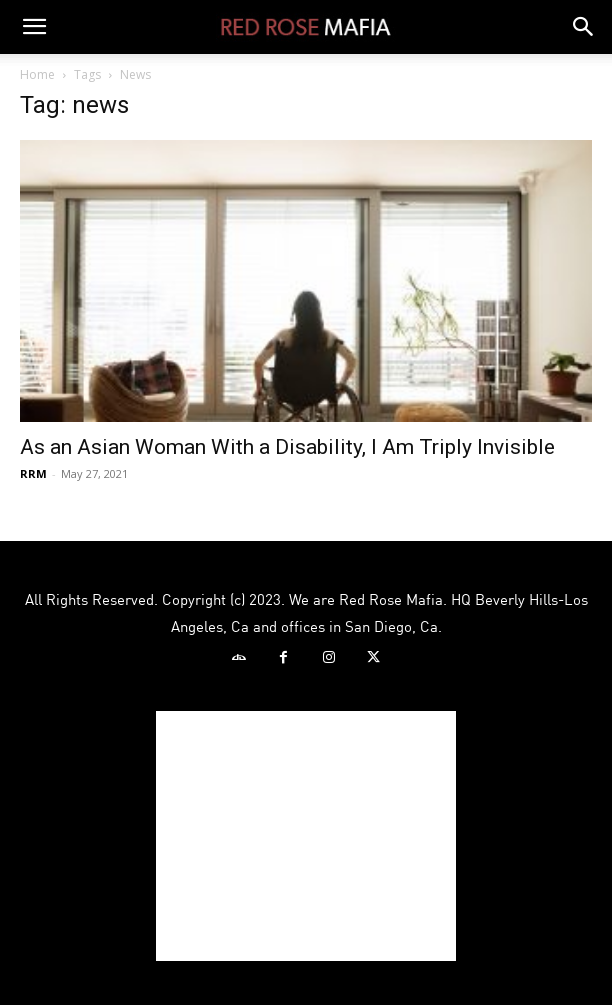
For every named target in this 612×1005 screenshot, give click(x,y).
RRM (33, 473)
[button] (34, 27)
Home (37, 74)
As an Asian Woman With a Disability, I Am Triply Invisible (287, 447)
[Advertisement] (306, 836)
